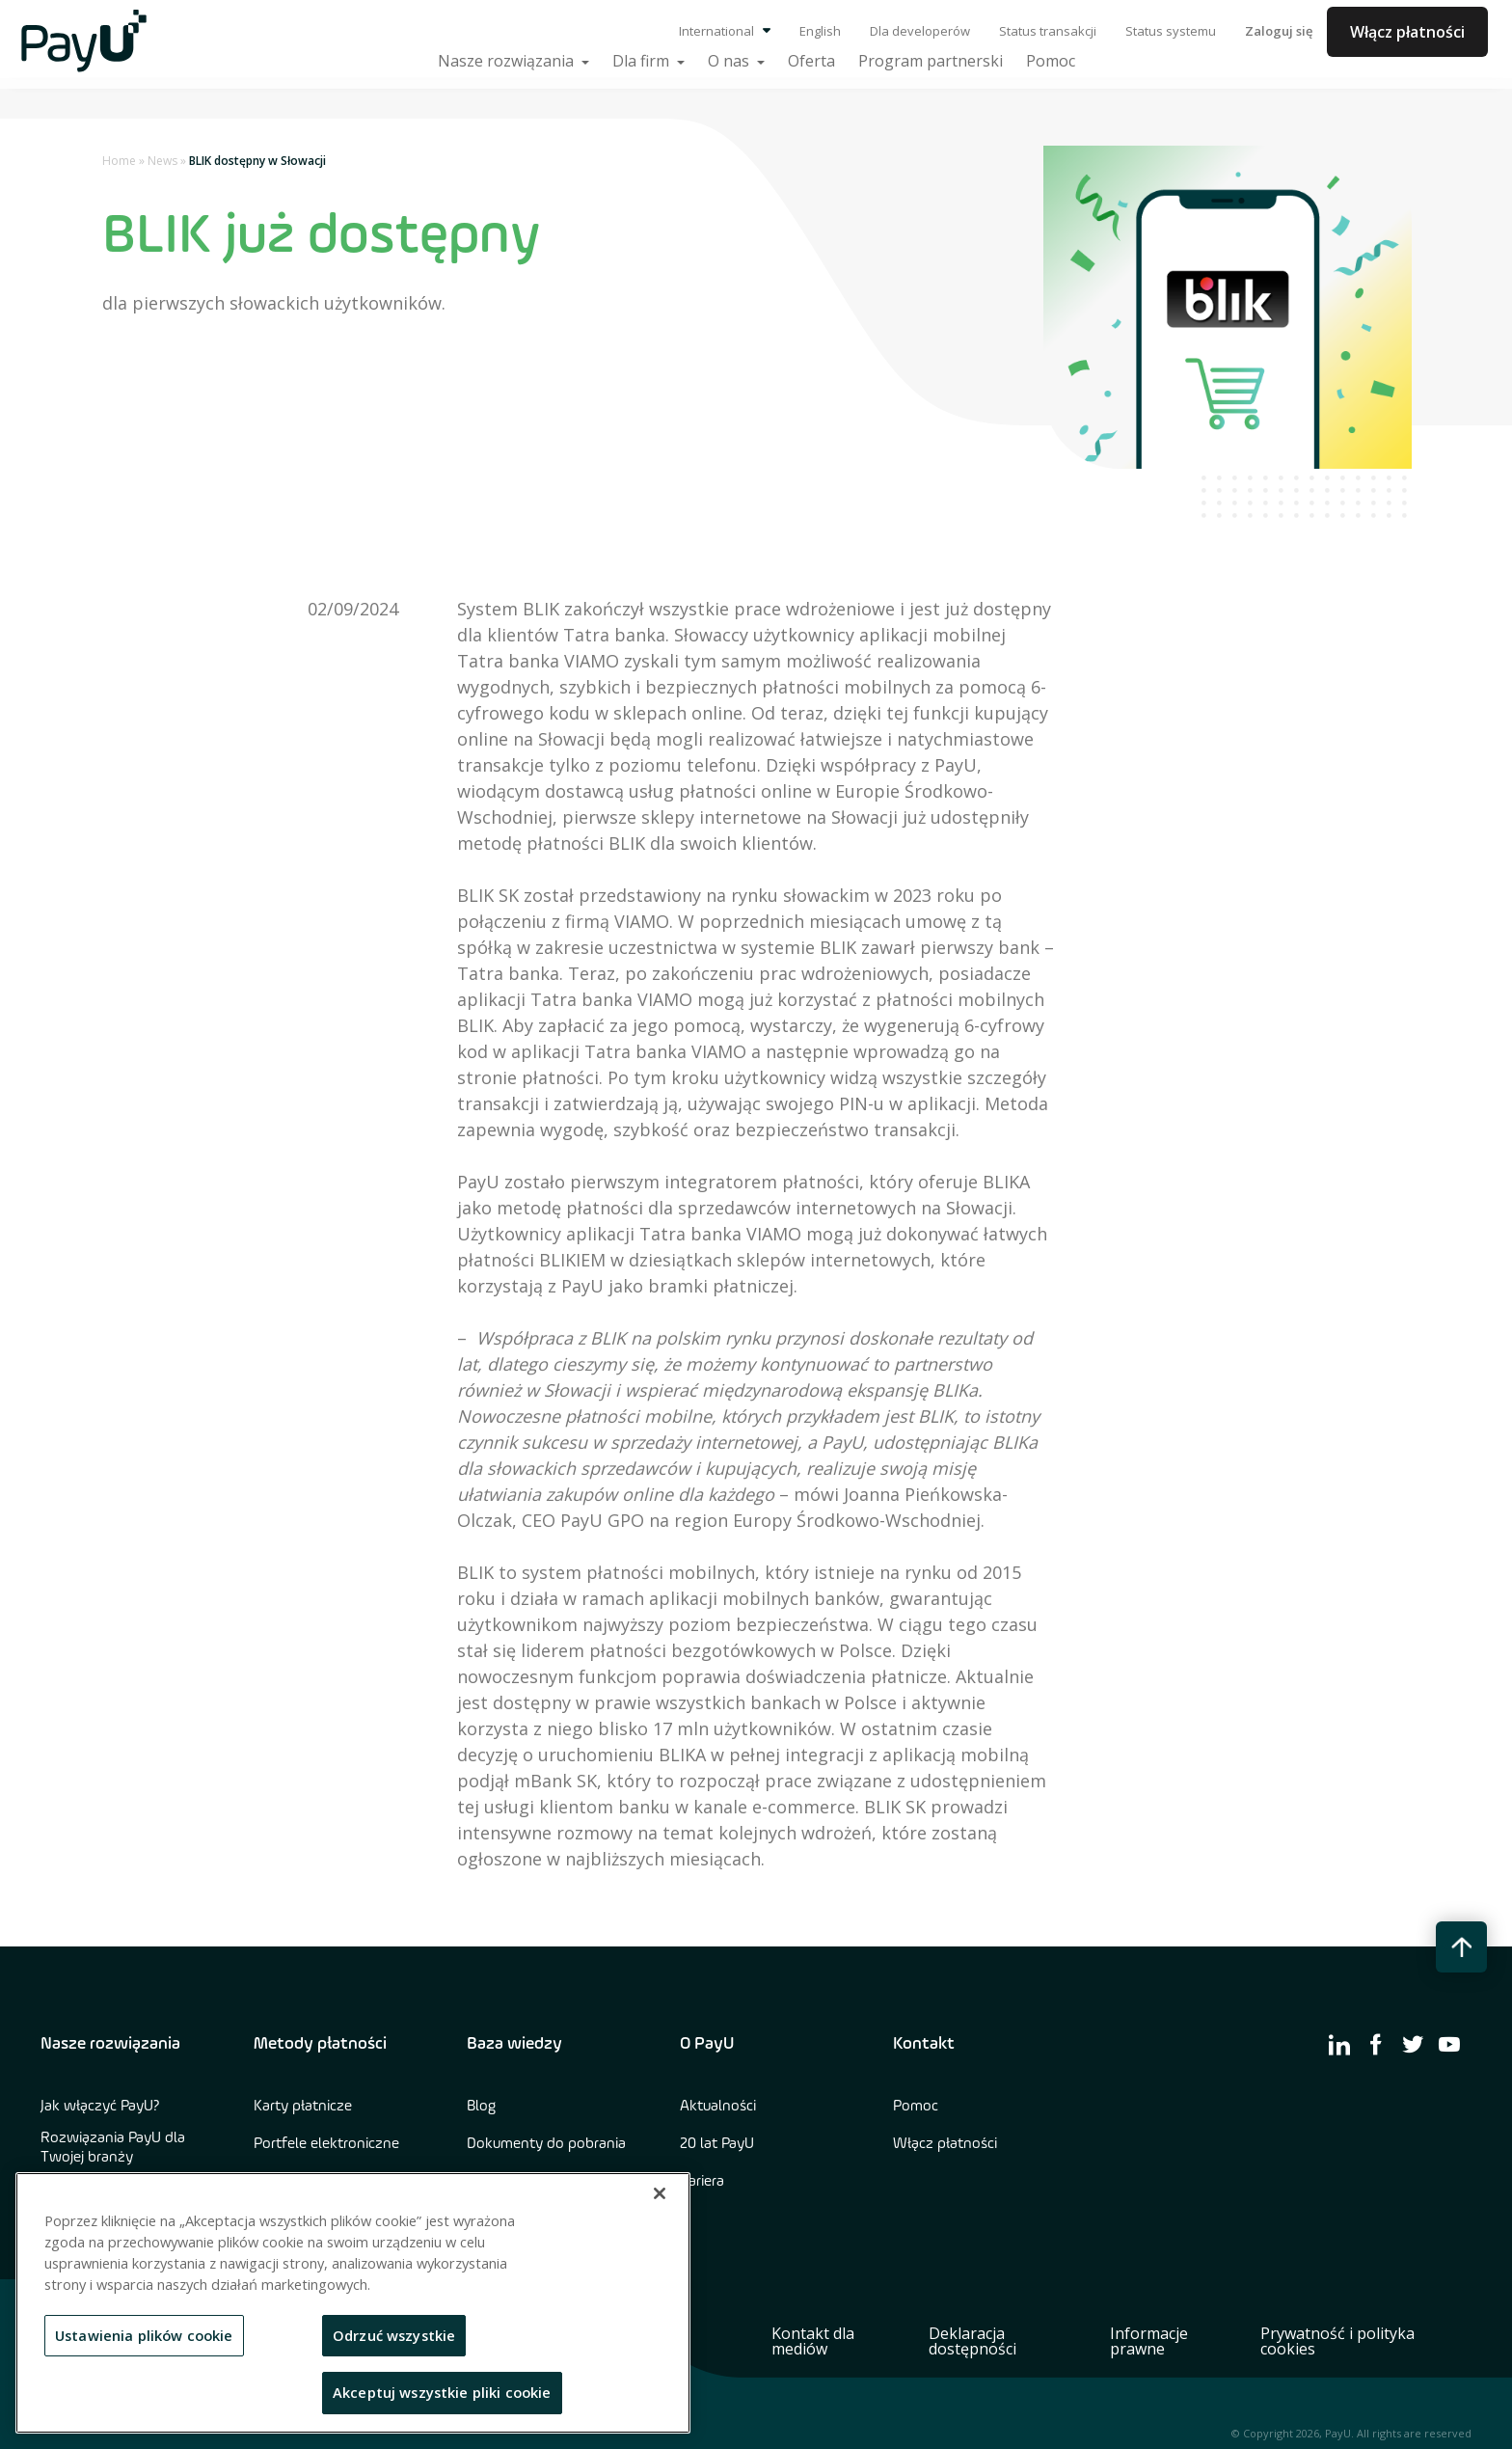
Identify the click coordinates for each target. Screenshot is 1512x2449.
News (162, 160)
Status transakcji (1047, 31)
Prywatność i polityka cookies (1337, 2341)
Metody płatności (320, 2044)
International (724, 31)
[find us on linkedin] (1339, 2043)
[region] (352, 2303)
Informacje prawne (1149, 2341)
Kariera (702, 2182)
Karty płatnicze (303, 2106)
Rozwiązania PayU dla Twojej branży (112, 2148)
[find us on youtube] (1449, 2043)
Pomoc (915, 2106)
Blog (481, 2106)
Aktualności (718, 2106)
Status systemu (1170, 31)
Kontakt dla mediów (812, 2341)
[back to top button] (1461, 1947)
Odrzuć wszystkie (394, 2335)
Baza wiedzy (514, 2044)
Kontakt (924, 2044)
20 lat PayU (717, 2144)
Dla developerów (920, 31)
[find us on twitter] (1412, 2043)
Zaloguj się (1278, 31)
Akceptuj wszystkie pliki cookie (442, 2392)
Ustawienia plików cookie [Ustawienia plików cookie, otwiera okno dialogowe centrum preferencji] (144, 2335)
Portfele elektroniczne (326, 2144)
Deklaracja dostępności (972, 2341)
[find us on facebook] (1376, 2043)
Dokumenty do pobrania (546, 2144)
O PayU (707, 2044)
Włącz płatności (1407, 31)
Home (119, 160)
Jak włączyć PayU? (100, 2106)
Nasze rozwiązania (110, 2044)
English (820, 31)
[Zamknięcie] (659, 2193)
